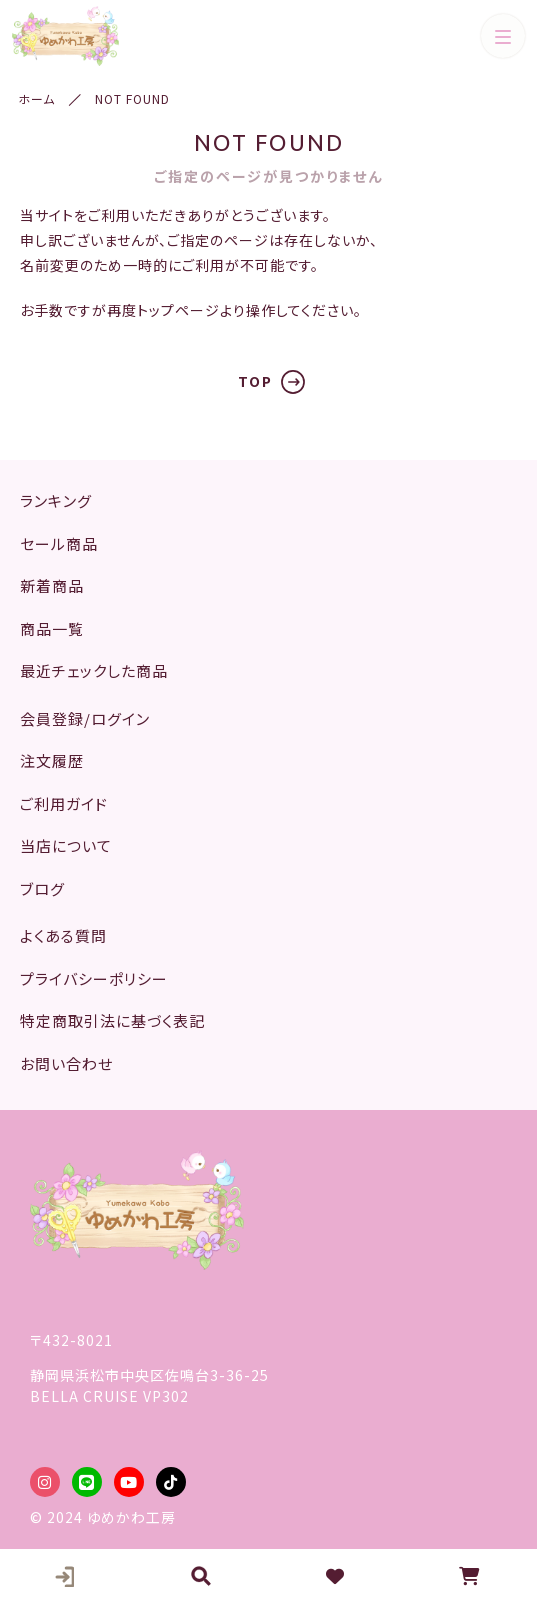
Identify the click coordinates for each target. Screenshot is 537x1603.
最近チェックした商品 (94, 670)
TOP (255, 381)
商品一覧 (52, 628)
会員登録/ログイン (85, 718)
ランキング (56, 500)
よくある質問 (63, 935)
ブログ (42, 888)
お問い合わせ (66, 1063)
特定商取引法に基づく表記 (112, 1020)
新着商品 (52, 585)
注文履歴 (52, 760)
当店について (66, 845)
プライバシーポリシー (94, 978)
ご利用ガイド (64, 803)
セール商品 (59, 543)
